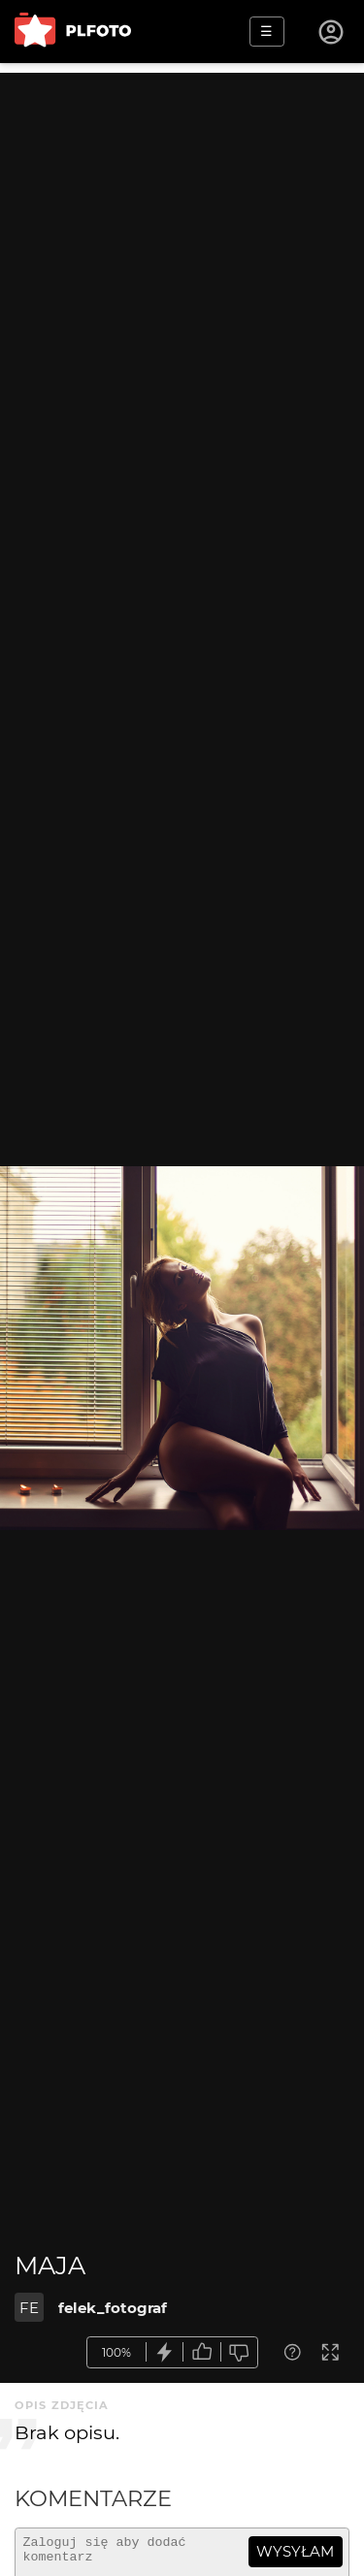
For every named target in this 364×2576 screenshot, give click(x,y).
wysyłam (295, 2551)
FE (29, 2308)
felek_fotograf (112, 2308)
